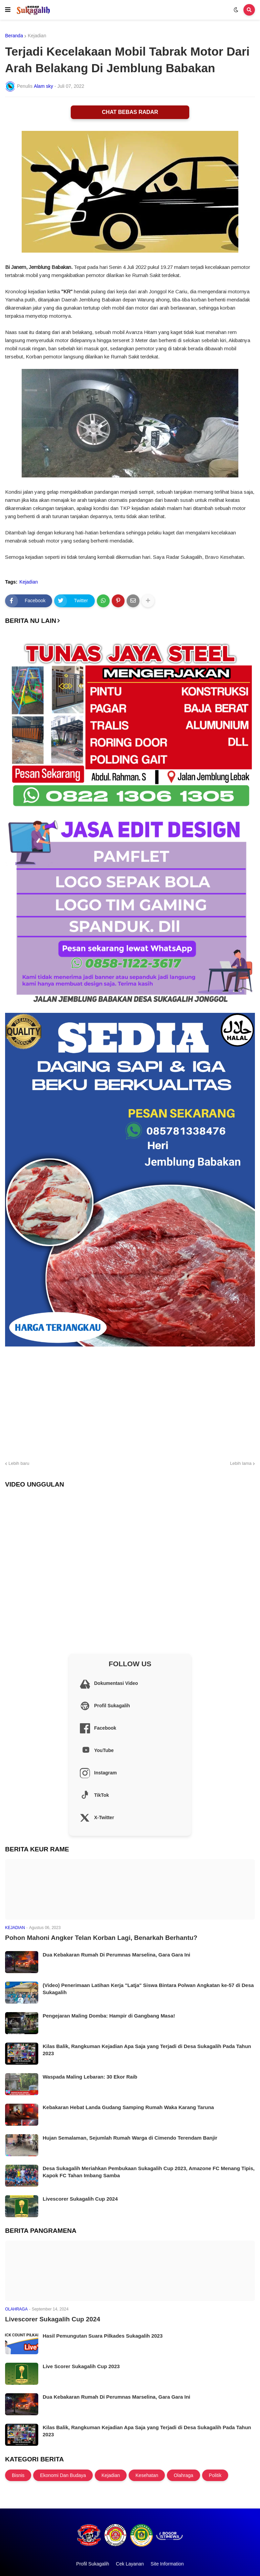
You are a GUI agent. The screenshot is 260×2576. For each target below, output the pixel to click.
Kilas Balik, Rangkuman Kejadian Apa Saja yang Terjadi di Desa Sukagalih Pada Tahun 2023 (147, 2049)
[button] (8, 10)
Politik (215, 2475)
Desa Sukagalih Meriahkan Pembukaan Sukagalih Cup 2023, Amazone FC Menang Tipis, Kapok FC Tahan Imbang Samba (149, 2171)
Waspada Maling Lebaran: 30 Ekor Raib (90, 2077)
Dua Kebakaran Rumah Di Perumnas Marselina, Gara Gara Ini (116, 1955)
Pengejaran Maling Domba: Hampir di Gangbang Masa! (109, 2016)
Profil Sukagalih (92, 2564)
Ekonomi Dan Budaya (63, 2475)
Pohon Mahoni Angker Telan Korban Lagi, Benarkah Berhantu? (101, 1937)
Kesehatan (146, 2475)
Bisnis (18, 2475)
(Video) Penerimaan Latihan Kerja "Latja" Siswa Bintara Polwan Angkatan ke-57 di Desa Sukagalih (148, 1988)
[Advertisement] (130, 1402)
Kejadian (37, 35)
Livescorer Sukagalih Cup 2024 (80, 2199)
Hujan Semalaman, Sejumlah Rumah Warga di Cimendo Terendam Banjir (130, 2138)
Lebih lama (241, 1463)
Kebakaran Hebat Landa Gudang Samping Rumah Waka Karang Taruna (128, 2107)
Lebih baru (18, 1463)
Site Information (167, 2564)
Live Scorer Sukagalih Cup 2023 (81, 2366)
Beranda (14, 35)
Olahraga (183, 2475)
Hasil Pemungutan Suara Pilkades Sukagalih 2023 (102, 2336)
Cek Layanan (130, 2564)
